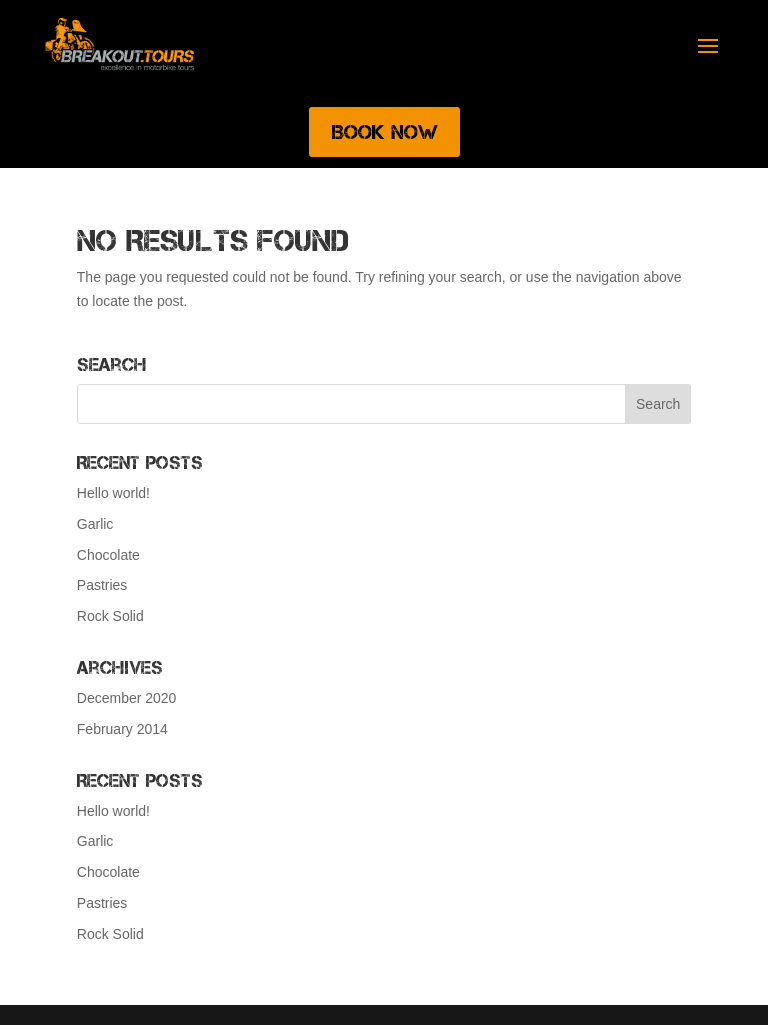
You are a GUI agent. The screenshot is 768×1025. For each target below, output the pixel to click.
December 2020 (127, 698)
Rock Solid (110, 616)
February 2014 (122, 729)
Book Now (384, 132)
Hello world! (113, 493)
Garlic (95, 524)
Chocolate (108, 555)
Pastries (102, 585)
